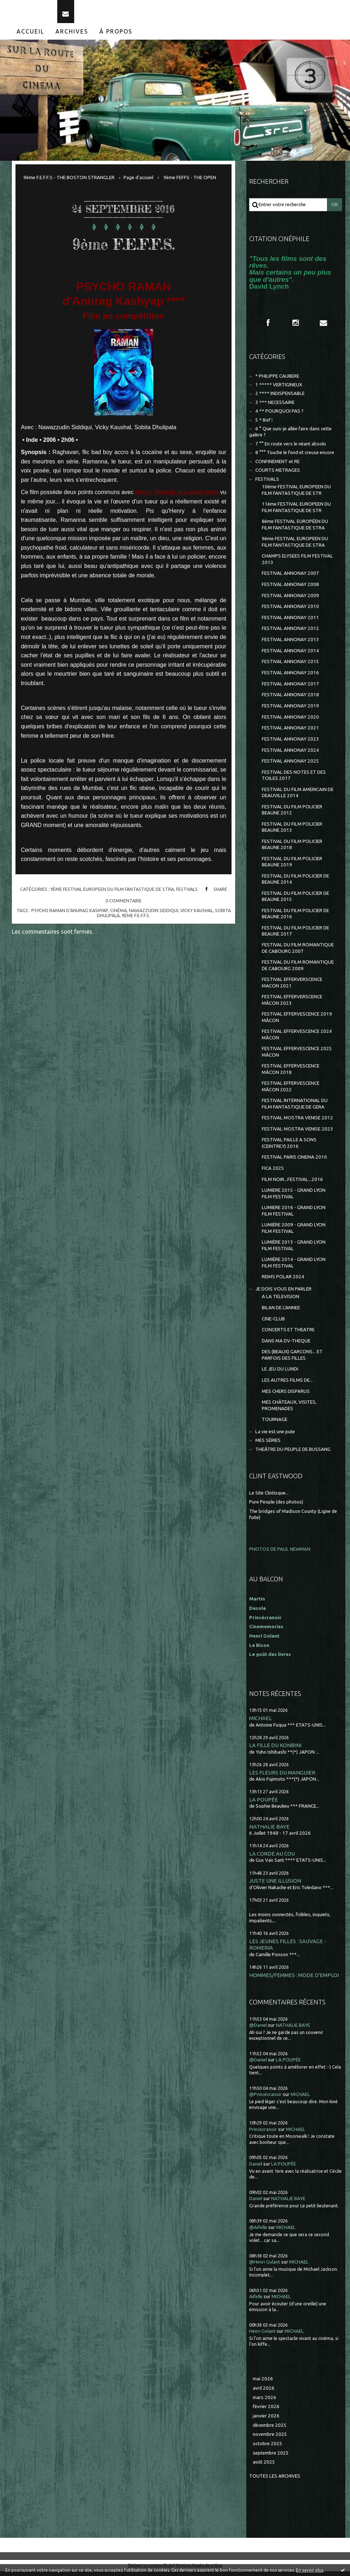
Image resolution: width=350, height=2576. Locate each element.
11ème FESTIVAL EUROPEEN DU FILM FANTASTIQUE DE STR (296, 512)
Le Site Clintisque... (269, 1497)
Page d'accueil (138, 182)
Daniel (255, 2168)
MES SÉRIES (268, 1445)
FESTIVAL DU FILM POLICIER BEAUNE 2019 (292, 866)
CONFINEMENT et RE (277, 465)
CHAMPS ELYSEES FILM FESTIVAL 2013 (297, 563)
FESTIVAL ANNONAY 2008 (290, 588)
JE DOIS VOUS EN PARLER (283, 1293)
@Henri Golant (264, 2266)
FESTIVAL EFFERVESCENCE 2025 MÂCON (297, 1056)
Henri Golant (264, 1640)
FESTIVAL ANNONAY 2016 (290, 677)
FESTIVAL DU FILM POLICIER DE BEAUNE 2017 (295, 935)
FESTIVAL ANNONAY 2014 (290, 655)
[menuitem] (30, 36)
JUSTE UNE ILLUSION (275, 1885)
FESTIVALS (187, 893)
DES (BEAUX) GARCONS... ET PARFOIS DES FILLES (292, 1359)
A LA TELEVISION (280, 1301)
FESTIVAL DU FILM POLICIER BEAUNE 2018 (292, 848)
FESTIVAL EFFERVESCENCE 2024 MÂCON (297, 1039)
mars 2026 (264, 2401)
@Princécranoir (265, 2099)
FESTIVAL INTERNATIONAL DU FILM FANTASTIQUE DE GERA (295, 1108)
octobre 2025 (267, 2448)
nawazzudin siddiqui (153, 914)
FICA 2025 (273, 1172)
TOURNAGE (274, 1424)
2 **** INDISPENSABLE (280, 398)
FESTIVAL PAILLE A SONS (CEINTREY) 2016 (289, 1147)
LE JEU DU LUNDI (280, 1373)
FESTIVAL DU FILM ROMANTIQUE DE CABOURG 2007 (298, 952)
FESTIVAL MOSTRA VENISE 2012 (297, 1122)
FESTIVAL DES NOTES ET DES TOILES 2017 (294, 779)
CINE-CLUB (273, 1323)
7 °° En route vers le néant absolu (290, 448)
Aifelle (255, 2301)
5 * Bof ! (264, 424)
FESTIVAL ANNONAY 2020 (290, 721)
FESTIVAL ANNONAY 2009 (290, 600)
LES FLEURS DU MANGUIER (282, 1777)
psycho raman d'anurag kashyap (69, 914)
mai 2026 (263, 2383)
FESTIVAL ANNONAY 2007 (290, 578)
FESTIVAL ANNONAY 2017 (290, 688)
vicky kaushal (196, 914)
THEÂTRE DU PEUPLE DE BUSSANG (293, 1453)
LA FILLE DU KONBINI (275, 1750)
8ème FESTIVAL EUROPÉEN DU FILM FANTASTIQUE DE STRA (295, 529)
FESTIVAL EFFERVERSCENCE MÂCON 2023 (292, 1004)
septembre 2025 (271, 2457)
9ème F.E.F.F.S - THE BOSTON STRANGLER (69, 182)
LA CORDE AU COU (272, 1858)
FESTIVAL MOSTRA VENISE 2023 (297, 1133)
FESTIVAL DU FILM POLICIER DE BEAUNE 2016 (295, 918)
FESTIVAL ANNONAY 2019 (290, 710)
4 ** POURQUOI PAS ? (279, 415)
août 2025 (264, 2466)
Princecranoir (263, 2133)
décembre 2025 (270, 2429)
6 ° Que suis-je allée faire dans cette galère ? (290, 436)
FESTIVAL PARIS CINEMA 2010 (294, 1161)
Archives (71, 36)
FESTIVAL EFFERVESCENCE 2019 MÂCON (297, 1021)
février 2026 (266, 2411)
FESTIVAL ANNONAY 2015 (290, 666)
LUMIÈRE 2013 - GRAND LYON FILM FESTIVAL (294, 1250)
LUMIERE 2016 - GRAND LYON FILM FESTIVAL (294, 1215)
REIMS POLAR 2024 (283, 1281)
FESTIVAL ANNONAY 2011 (290, 622)
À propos (116, 36)
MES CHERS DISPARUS (286, 1395)
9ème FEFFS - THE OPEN (189, 182)
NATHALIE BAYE (269, 1831)
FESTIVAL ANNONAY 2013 (290, 644)
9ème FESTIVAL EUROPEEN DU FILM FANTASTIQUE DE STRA (112, 893)
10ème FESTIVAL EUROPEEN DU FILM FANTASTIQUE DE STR (296, 494)
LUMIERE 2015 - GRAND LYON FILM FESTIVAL (294, 1198)
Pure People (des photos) (276, 1506)
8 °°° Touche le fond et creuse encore (294, 457)
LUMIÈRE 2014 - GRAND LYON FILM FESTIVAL (294, 1267)
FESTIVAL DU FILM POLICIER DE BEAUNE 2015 (295, 900)
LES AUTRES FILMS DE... (287, 1384)
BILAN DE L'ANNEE (281, 1312)
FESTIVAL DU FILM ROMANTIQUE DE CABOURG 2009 (298, 970)
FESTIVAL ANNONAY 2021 (290, 732)
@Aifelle (258, 2231)
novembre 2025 (270, 2439)
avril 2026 (263, 2392)
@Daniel (258, 2030)
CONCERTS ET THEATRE (288, 1334)
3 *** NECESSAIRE (275, 406)
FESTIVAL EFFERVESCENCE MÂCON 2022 (290, 1091)
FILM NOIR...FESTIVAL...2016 (292, 1183)
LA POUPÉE (263, 1804)
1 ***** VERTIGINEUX (278, 389)
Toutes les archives (274, 2480)
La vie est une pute (275, 1436)
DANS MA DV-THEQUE (286, 1345)
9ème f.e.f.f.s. (136, 919)
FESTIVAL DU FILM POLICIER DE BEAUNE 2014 (295, 883)
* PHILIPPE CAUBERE (277, 380)
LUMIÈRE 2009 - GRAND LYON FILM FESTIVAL (294, 1232)
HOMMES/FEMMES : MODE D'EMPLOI (294, 1979)
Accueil (30, 36)
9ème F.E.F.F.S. (123, 247)
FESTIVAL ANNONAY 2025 (290, 765)
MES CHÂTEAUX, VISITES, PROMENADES (289, 1410)
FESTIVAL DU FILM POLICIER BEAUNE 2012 (292, 814)
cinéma (118, 914)
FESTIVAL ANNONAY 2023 (290, 743)
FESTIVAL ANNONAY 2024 (290, 754)
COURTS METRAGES (277, 475)
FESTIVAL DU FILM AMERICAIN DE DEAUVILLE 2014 (297, 797)
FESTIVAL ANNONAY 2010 (290, 611)
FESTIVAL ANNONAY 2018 (290, 699)
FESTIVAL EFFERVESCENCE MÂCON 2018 (290, 1073)
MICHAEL (260, 1723)
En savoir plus (309, 2570)
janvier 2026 (266, 2420)
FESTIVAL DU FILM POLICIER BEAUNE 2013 (292, 831)
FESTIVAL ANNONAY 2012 (290, 633)
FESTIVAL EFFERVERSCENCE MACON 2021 (292, 987)
